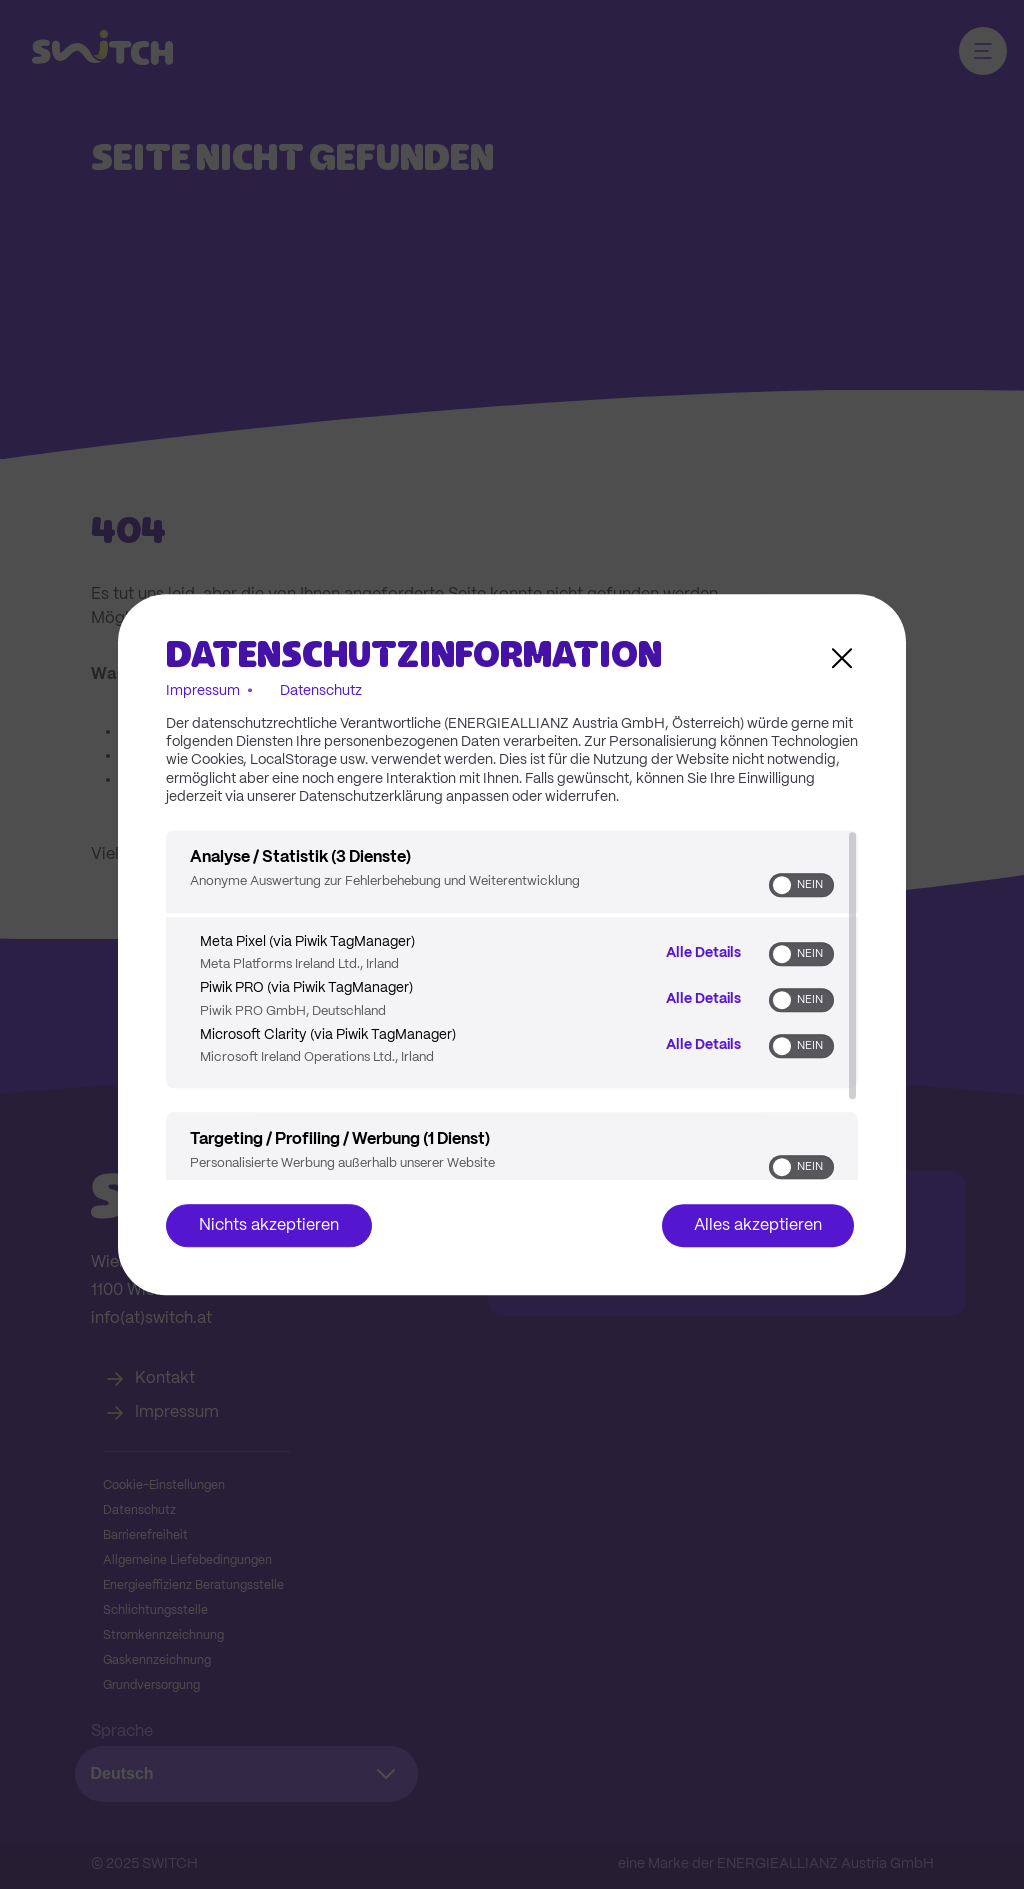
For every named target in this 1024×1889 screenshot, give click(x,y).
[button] (782, 885)
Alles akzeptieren (758, 1225)
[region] (512, 1005)
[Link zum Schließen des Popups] (842, 658)
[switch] (801, 885)
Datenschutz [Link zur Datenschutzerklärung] (321, 691)
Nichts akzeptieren (269, 1225)
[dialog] (512, 945)
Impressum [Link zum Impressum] (203, 691)
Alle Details (703, 952)
